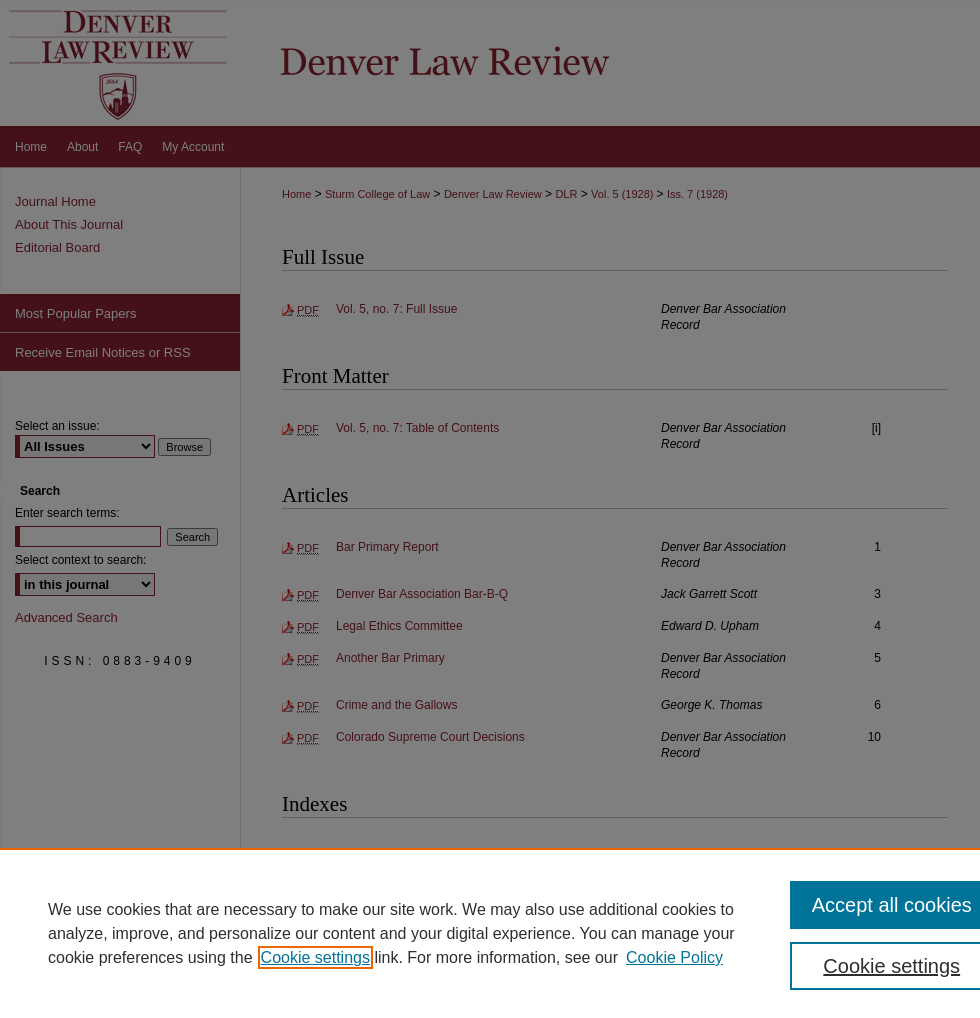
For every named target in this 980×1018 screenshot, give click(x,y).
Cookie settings (315, 957)
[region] (490, 933)
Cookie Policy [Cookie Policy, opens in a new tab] (674, 957)
